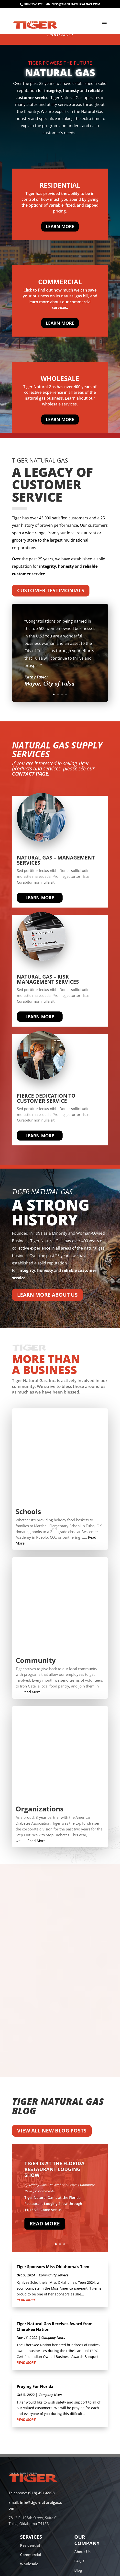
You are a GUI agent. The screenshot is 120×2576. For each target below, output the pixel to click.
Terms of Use (46, 2557)
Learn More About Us (47, 1294)
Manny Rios (38, 2058)
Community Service (53, 2148)
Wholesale (29, 2436)
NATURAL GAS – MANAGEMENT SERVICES (56, 860)
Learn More (60, 226)
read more (26, 2173)
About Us (82, 2424)
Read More (31, 1587)
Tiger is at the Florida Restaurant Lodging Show (54, 2042)
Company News (53, 2210)
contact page (30, 773)
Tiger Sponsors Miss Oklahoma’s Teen (53, 2139)
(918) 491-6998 (41, 2366)
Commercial (30, 2427)
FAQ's (79, 2434)
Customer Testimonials (50, 590)
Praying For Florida (35, 2259)
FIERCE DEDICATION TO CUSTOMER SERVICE (46, 1098)
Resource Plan (86, 2452)
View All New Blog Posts (52, 2003)
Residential (30, 2418)
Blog (78, 2443)
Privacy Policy (73, 2557)
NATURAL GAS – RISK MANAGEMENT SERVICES (48, 979)
